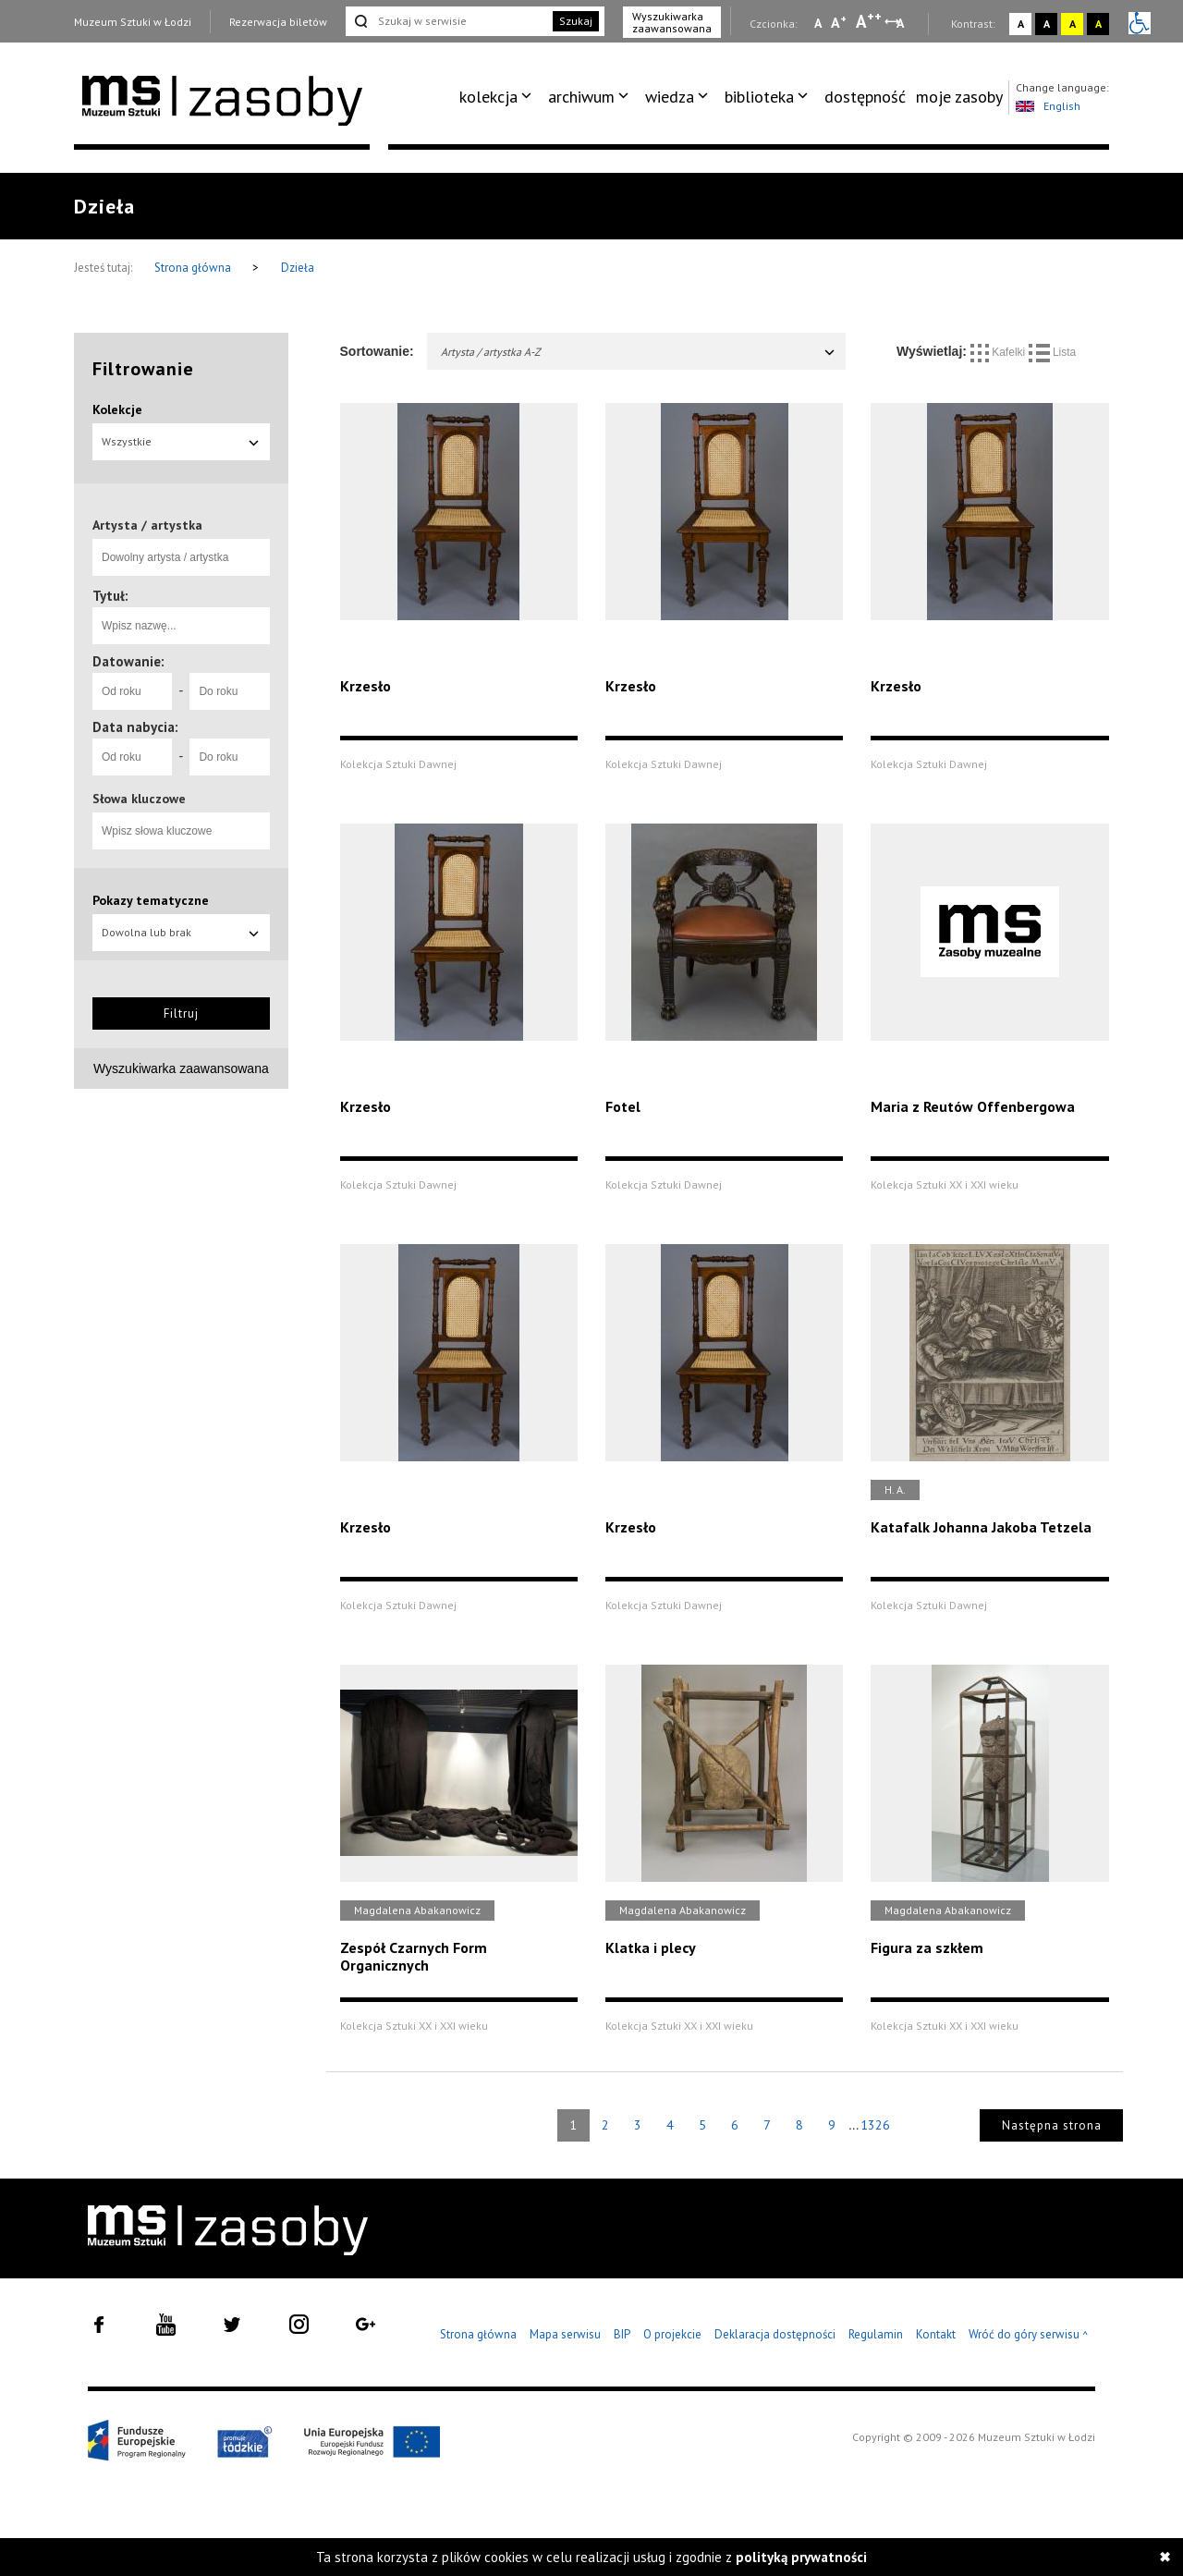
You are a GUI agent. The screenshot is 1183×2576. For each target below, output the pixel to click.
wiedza (669, 96)
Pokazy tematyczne (150, 900)
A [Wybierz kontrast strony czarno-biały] (1046, 24)
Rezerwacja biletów (278, 22)
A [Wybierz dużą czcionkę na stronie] (869, 21)
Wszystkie (181, 441)
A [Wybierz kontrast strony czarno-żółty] (1098, 24)
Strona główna (194, 267)
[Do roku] (229, 691)
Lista (1053, 352)
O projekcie (672, 2334)
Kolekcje (117, 409)
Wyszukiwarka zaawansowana (672, 22)
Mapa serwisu (565, 2334)
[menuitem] (498, 97)
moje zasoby (959, 96)
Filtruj (181, 1013)
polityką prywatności (801, 2557)
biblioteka (759, 96)
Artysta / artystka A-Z (639, 352)
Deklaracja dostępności (774, 2334)
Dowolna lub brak (181, 932)
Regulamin (875, 2334)
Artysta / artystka (147, 525)
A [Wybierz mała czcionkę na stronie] (818, 23)
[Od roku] (132, 691)
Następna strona (1052, 2125)
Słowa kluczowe (139, 798)
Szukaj (575, 21)
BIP (622, 2334)
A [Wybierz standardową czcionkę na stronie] (839, 22)
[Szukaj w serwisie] (447, 21)
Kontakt (936, 2334)
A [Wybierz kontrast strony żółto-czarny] (1072, 24)
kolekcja (488, 96)
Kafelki (999, 352)
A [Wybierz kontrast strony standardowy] (1021, 24)
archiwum (581, 96)
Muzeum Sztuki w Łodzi (132, 22)
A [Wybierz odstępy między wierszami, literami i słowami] (901, 23)
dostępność (865, 96)
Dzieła (297, 267)
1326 (875, 2125)
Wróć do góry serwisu (1029, 2335)
